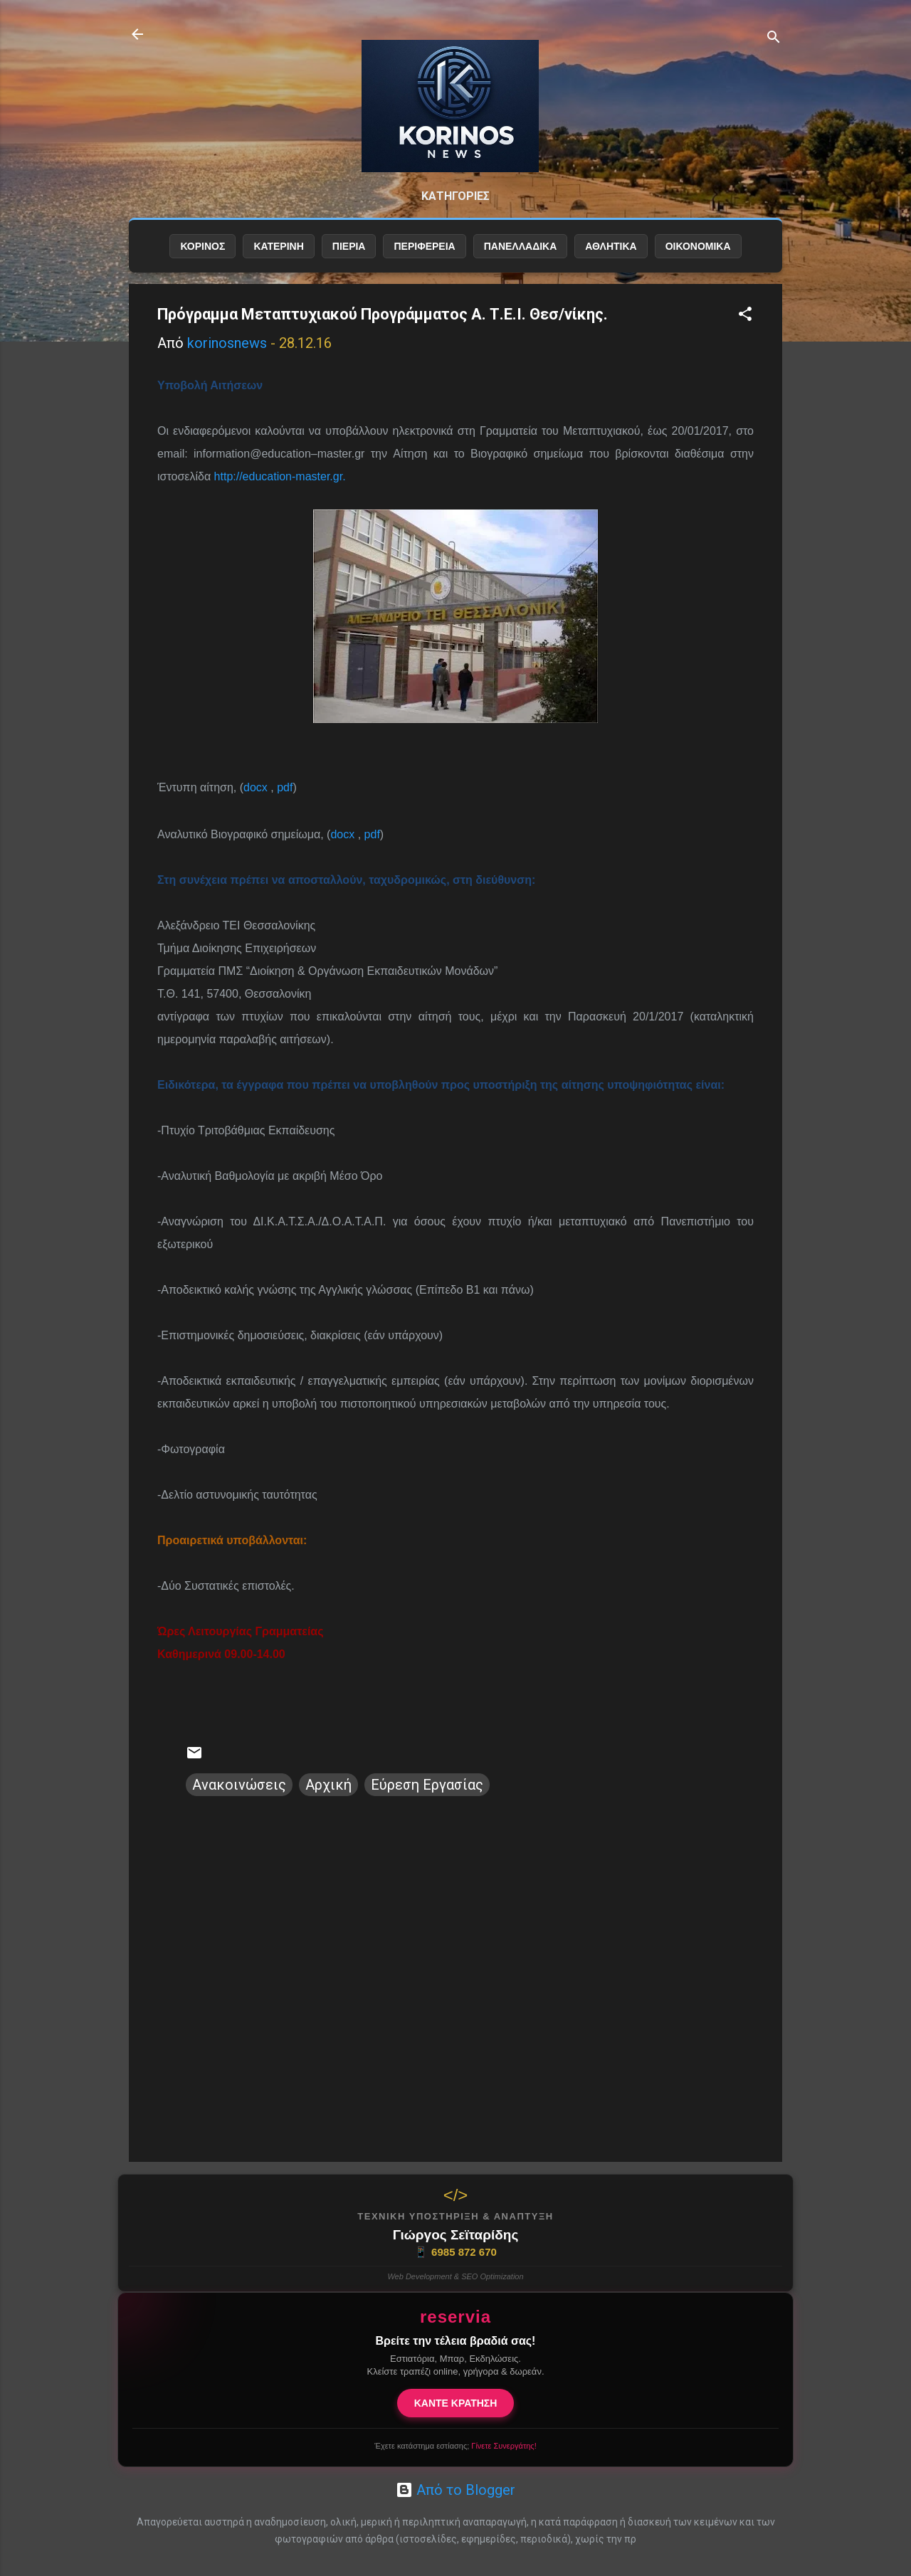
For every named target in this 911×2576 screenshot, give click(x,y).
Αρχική (328, 1785)
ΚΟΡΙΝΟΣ (202, 247)
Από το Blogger (455, 2489)
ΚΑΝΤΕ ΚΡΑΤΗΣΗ (455, 2403)
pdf (285, 788)
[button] (745, 316)
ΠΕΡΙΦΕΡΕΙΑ (424, 247)
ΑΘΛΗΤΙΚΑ (610, 247)
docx (255, 788)
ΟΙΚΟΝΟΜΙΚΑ (698, 247)
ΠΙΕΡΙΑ (349, 247)
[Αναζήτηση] (773, 38)
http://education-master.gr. (280, 477)
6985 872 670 (455, 2252)
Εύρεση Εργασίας (427, 1785)
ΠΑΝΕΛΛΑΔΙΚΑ (520, 247)
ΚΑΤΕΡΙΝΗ (278, 247)
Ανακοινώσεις (239, 1785)
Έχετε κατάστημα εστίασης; (455, 2446)
